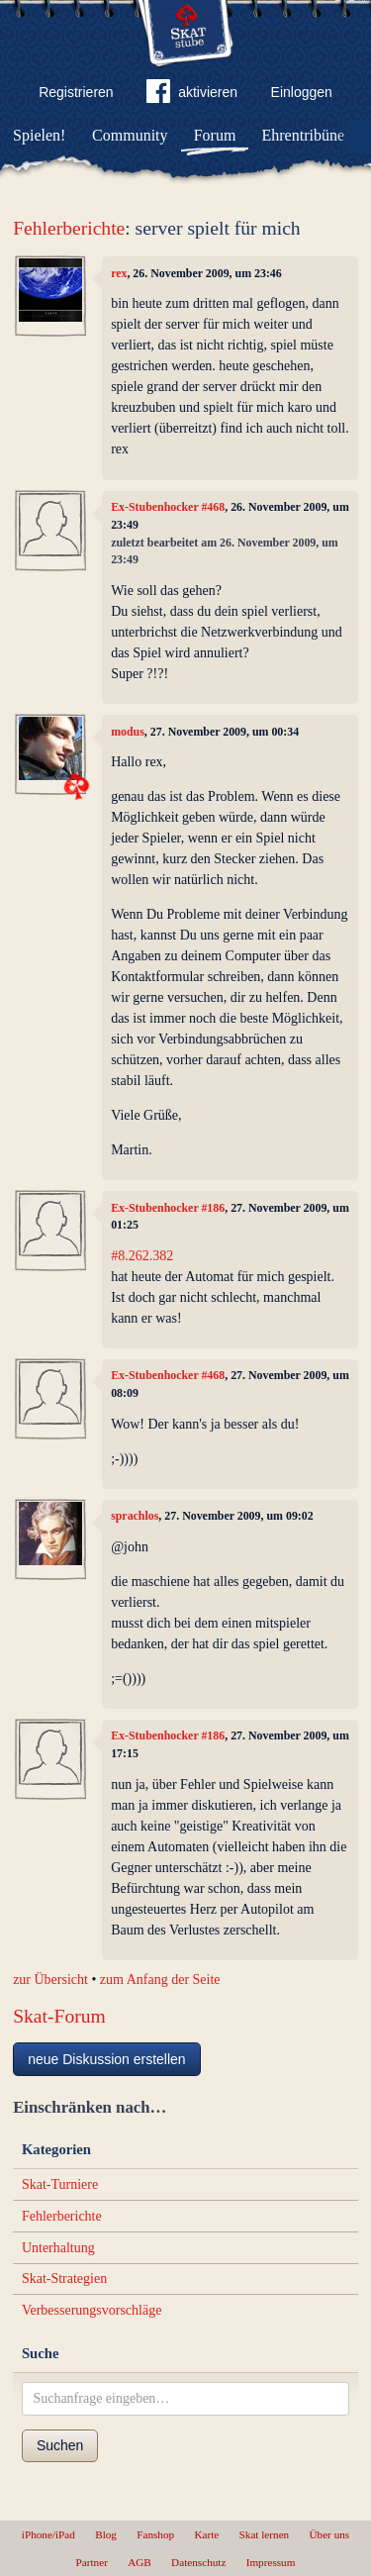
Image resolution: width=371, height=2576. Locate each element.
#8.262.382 (142, 1255)
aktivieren (191, 95)
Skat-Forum (59, 2016)
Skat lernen (264, 2534)
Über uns (329, 2534)
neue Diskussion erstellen (107, 2059)
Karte (206, 2534)
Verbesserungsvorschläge (92, 2310)
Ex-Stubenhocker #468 (168, 507)
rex (119, 273)
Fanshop (155, 2534)
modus (127, 732)
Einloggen (301, 92)
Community (129, 135)
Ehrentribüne (303, 135)
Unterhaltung (58, 2247)
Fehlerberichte (69, 228)
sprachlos (134, 1516)
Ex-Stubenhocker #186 (168, 1208)
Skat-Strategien (64, 2278)
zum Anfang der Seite (160, 1979)
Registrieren (76, 92)
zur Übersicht (50, 1979)
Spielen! (39, 135)
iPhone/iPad (48, 2534)
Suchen (60, 2445)
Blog (106, 2534)
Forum (215, 135)
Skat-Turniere (60, 2184)
